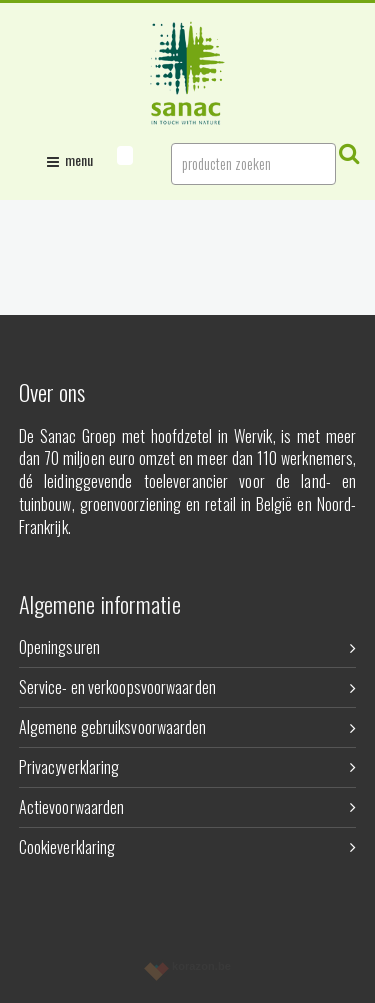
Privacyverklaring (188, 767)
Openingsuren (188, 647)
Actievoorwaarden (188, 807)
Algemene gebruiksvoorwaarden (188, 727)
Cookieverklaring (188, 847)
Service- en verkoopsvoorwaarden (188, 687)
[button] (125, 155)
